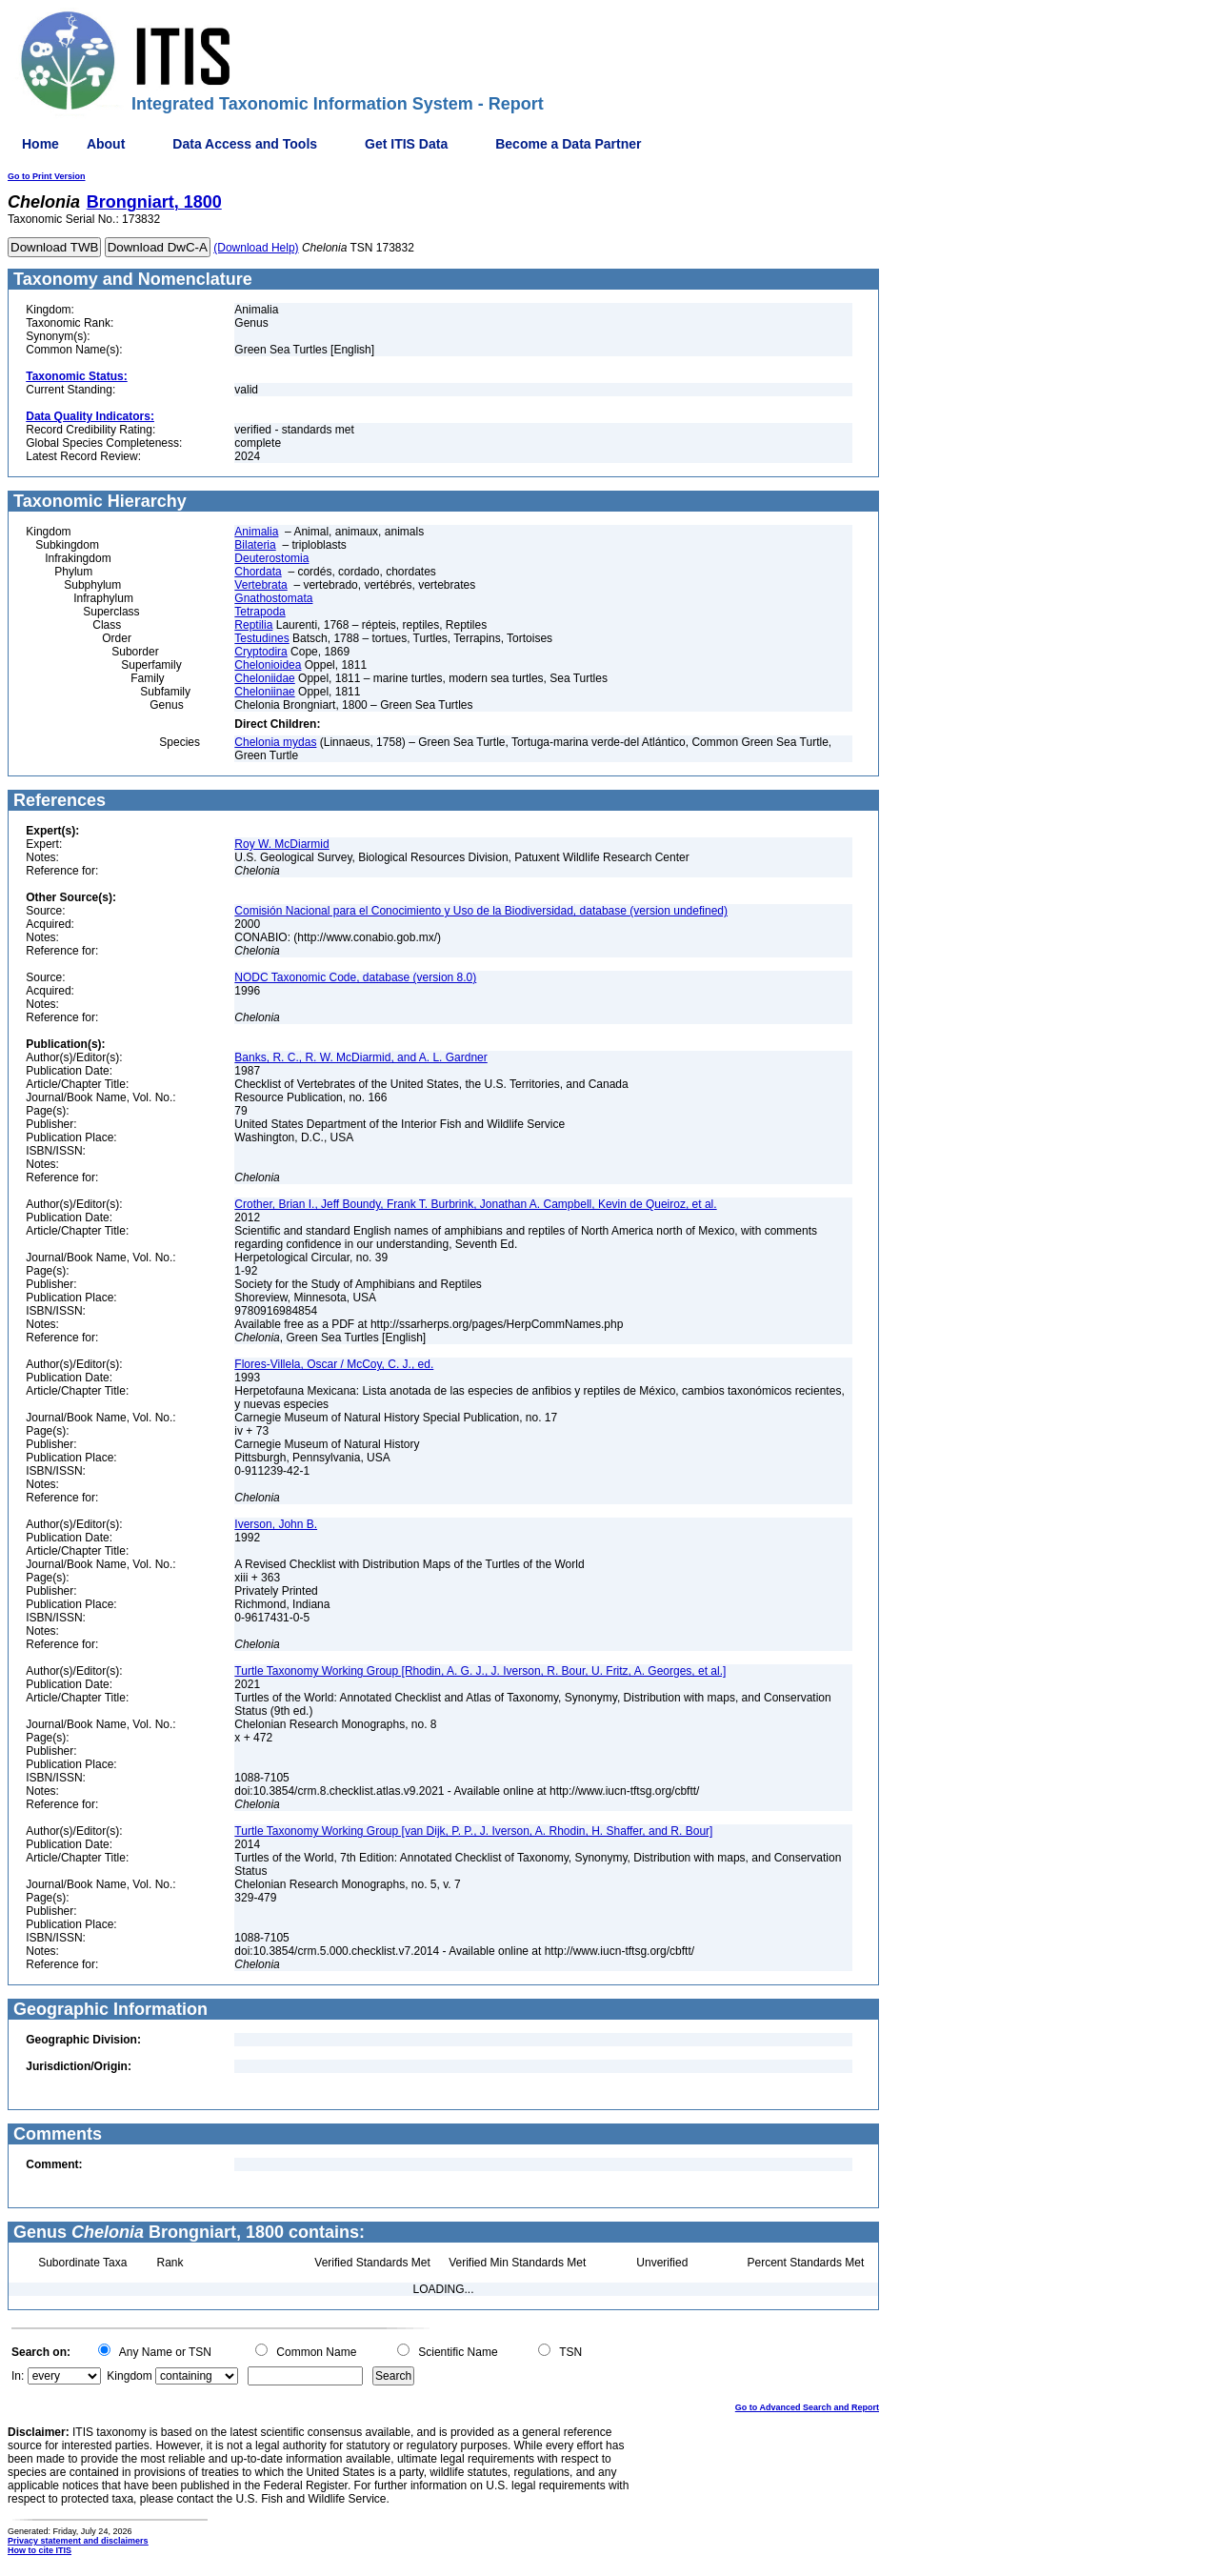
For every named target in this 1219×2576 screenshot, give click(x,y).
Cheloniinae (264, 691)
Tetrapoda (259, 611)
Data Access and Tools (244, 143)
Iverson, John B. (275, 1524)
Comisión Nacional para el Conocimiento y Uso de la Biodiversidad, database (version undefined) (481, 910)
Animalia (256, 531)
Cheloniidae (264, 678)
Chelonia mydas (275, 742)
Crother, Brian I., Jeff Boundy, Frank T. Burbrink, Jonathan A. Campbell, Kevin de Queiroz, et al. (475, 1204)
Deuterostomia (271, 558)
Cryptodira (260, 651)
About (106, 143)
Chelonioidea (267, 665)
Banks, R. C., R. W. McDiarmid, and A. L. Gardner (360, 1057)
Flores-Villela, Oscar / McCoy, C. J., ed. (333, 1364)
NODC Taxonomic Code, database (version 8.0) (355, 977)
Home (40, 143)
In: (17, 2376)
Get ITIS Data (406, 143)
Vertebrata (260, 585)
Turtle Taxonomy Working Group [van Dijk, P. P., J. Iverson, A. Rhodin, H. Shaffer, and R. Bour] (473, 1831)
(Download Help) (255, 247)
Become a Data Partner (568, 143)
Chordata (257, 571)
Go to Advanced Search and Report (807, 2407)
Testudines (261, 638)
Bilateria (254, 545)
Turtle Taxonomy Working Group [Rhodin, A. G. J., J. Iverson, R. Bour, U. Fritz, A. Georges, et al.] (480, 1671)
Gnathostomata (273, 598)
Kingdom (129, 2376)
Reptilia (253, 625)
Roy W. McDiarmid (281, 844)
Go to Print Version (47, 176)
